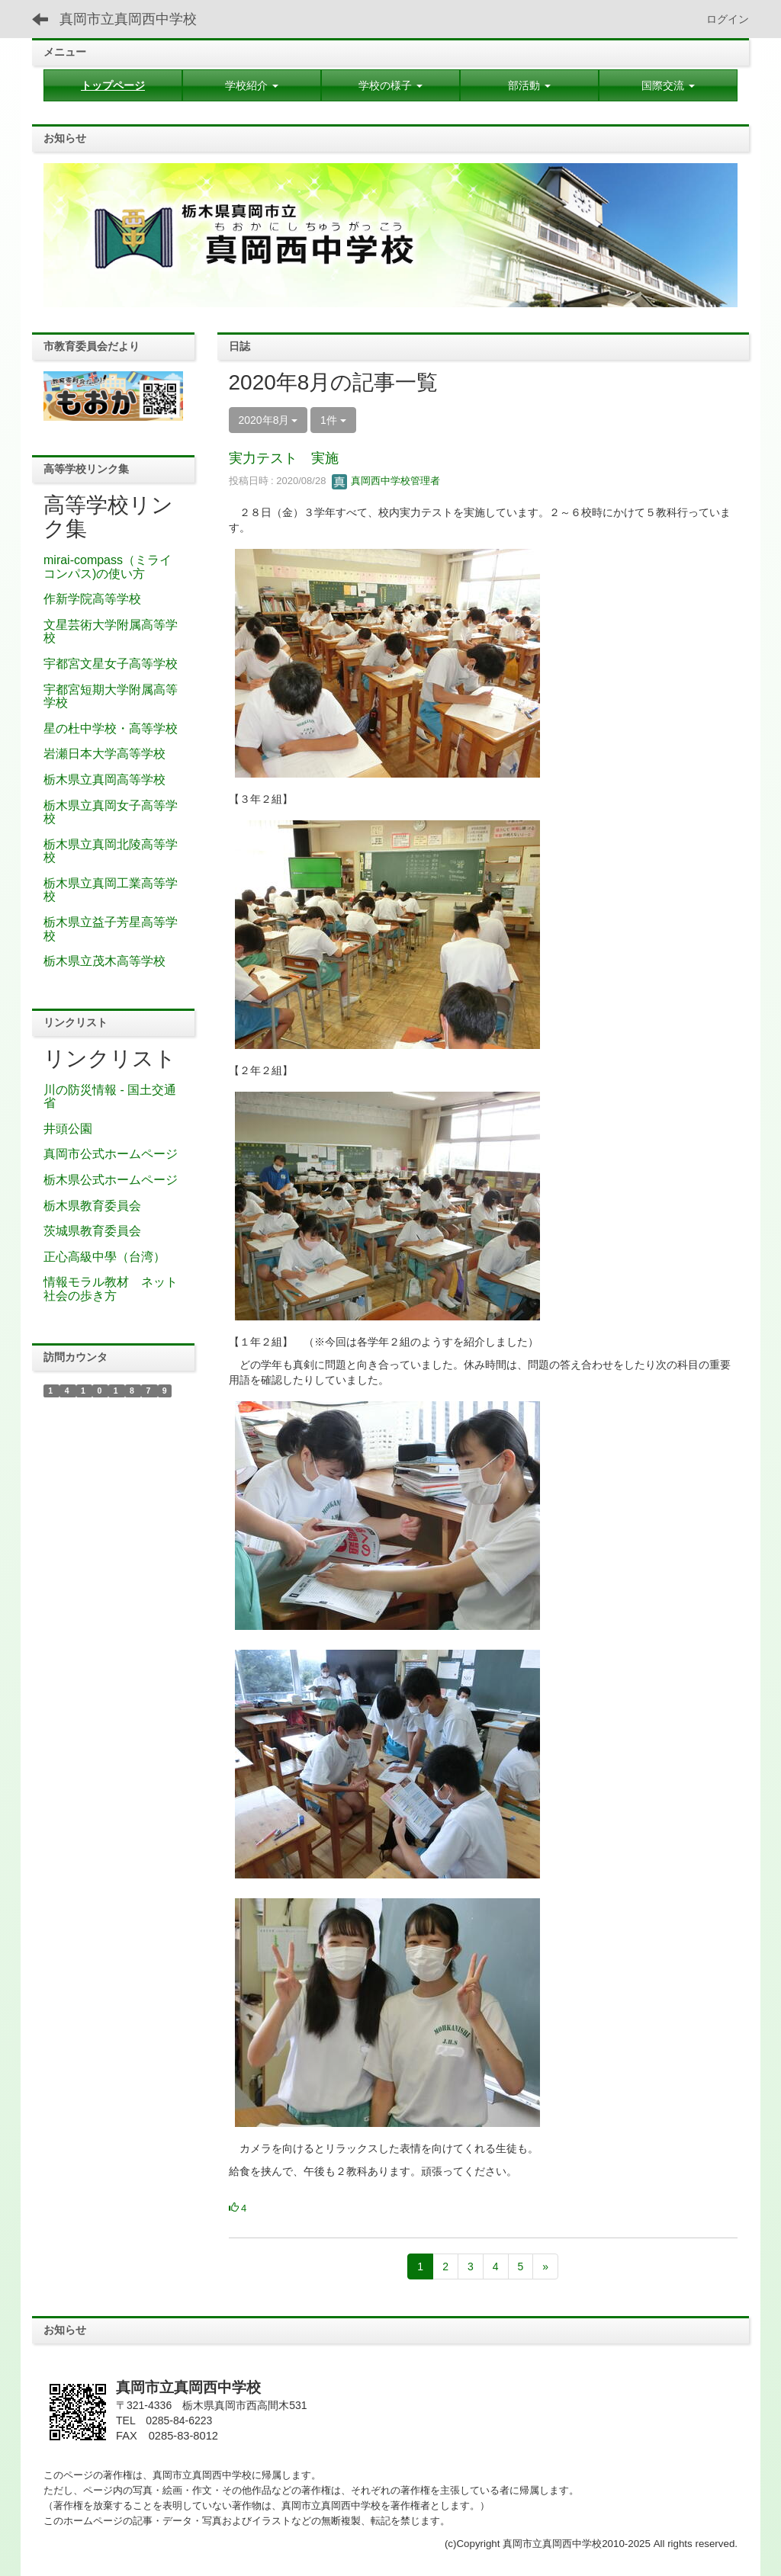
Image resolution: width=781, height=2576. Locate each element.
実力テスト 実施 (284, 458)
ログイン (727, 19)
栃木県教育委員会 (92, 1205)
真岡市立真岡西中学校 (128, 19)
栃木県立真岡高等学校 (104, 779)
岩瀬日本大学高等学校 (104, 753)
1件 (333, 420)
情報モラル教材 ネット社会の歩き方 (110, 1288)
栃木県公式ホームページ (110, 1179)
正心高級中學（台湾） (104, 1256)
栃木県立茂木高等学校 (104, 960)
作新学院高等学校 (92, 598)
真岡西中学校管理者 (386, 480)
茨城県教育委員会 (92, 1230)
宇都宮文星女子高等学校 (110, 663)
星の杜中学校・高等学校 (110, 728)
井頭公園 (67, 1128)
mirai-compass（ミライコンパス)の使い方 (107, 566)
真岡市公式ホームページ (110, 1153)
